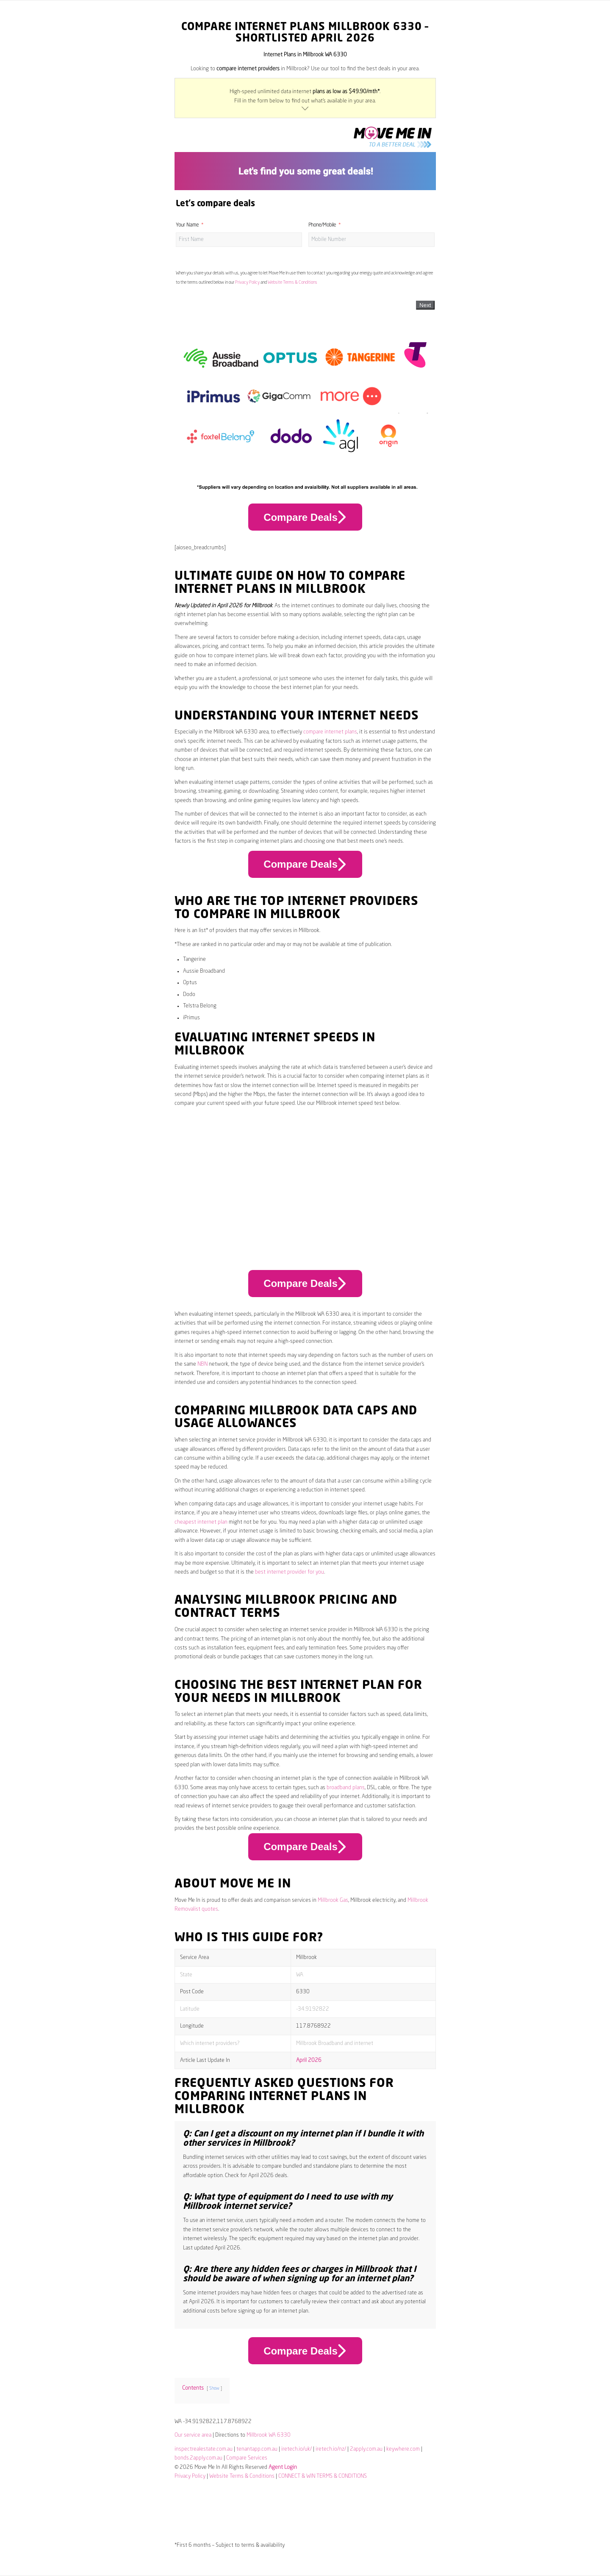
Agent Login (283, 2467)
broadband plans (346, 1787)
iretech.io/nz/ (331, 2449)
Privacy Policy (247, 282)
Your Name (187, 225)
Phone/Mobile (322, 225)
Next (425, 305)
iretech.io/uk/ (296, 2449)
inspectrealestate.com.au (204, 2449)
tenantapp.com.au (256, 2449)
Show (214, 2388)
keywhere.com (403, 2449)
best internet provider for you (289, 1572)
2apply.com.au (366, 2449)
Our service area (193, 2435)
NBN (202, 1364)
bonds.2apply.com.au (198, 2458)
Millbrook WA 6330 (269, 2435)
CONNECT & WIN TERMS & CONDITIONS (322, 2476)
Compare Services (246, 2458)
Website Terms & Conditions (292, 282)
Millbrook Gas (333, 1900)
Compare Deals (305, 517)
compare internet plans (330, 732)
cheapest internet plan (201, 1522)
